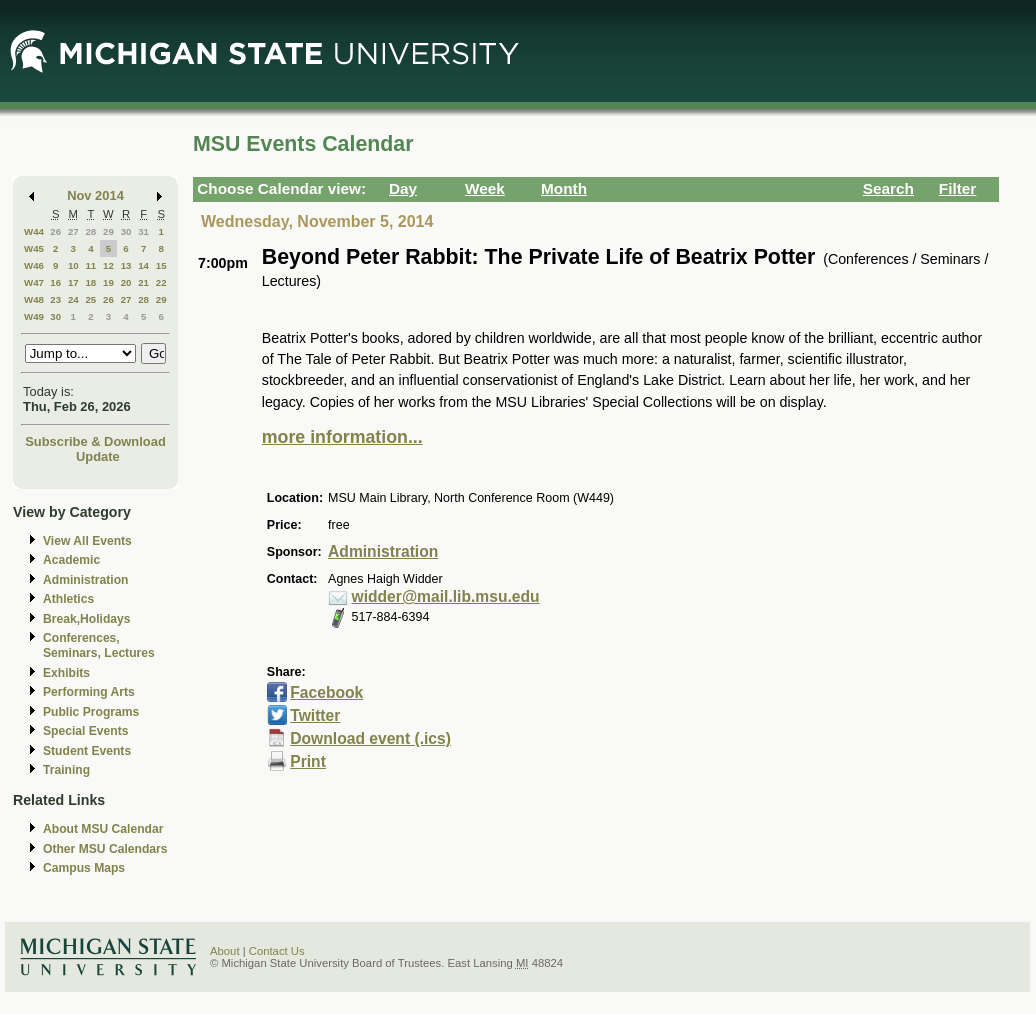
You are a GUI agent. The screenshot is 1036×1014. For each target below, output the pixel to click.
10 (73, 265)
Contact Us (277, 951)
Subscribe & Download (95, 441)
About (225, 951)
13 (126, 265)
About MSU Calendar (103, 829)
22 (161, 282)
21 (143, 282)
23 (55, 299)
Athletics (68, 599)
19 (108, 282)
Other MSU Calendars (105, 849)
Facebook (326, 692)
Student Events (87, 751)
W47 (34, 282)
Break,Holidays (87, 619)
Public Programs (91, 712)
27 (73, 231)
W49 (34, 316)
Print (308, 761)
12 (108, 265)
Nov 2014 (95, 195)
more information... (342, 437)
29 (108, 231)
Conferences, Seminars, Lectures (99, 645)
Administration (85, 580)
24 (73, 299)
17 (73, 282)
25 (90, 299)
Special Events (85, 731)
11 (90, 265)
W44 (34, 231)
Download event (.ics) (370, 738)
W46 (34, 265)
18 (90, 282)
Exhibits (66, 673)
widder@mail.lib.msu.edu (446, 596)
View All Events (87, 541)
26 (55, 231)
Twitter (315, 715)
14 (143, 265)
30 (126, 231)
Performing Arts (89, 692)
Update (98, 456)
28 (90, 231)
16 (55, 282)
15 (161, 265)
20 (126, 282)
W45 (34, 248)
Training (66, 770)
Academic (71, 560)
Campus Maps (84, 868)
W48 (34, 299)
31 (143, 231)
